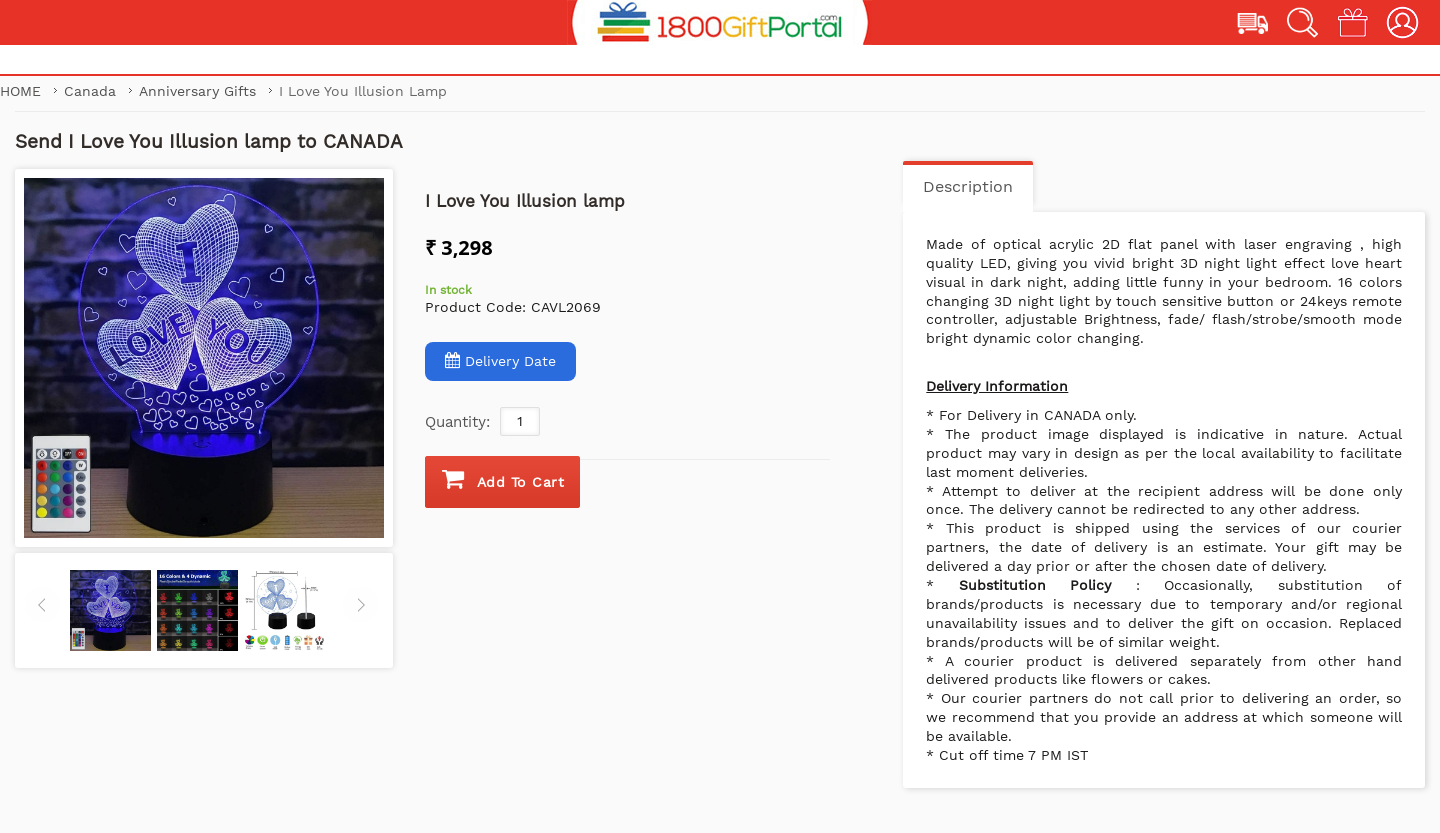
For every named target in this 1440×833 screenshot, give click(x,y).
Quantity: (457, 422)
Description (968, 186)
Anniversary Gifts (200, 91)
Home (20, 91)
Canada (92, 91)
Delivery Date (500, 360)
